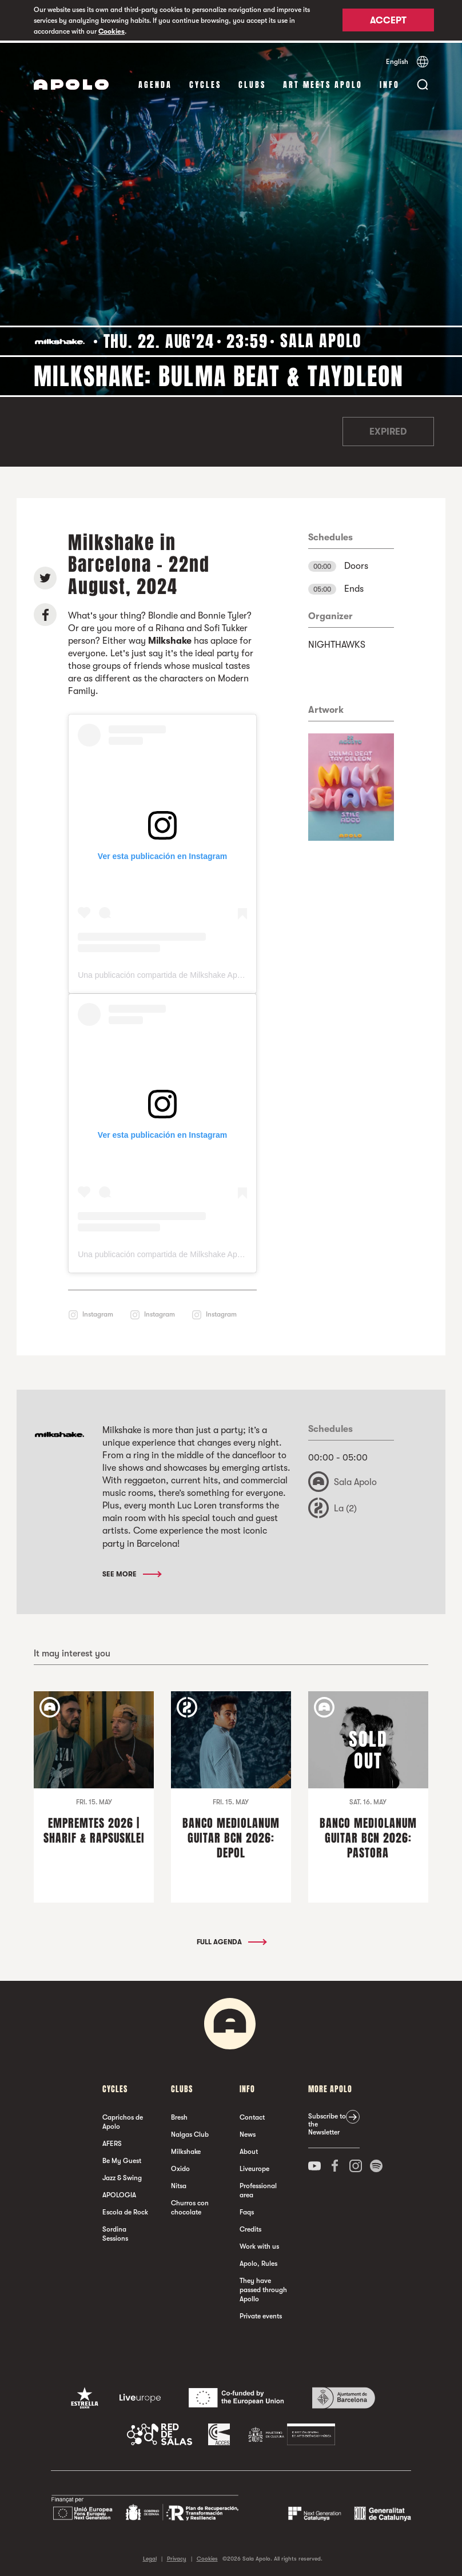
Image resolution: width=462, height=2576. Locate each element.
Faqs (247, 2209)
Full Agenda (231, 1939)
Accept (388, 21)
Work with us (259, 2244)
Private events (261, 2313)
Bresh (179, 2114)
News (248, 2132)
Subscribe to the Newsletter (327, 2121)
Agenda (155, 83)
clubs (252, 83)
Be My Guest (121, 2158)
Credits (250, 2226)
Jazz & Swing (122, 2175)
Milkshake (186, 2149)
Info (390, 83)
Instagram (97, 1311)
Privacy (176, 2556)
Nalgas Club (190, 2132)
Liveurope (254, 2166)
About (249, 2149)
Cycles (205, 83)
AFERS (112, 2141)
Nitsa (178, 2183)
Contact (252, 2114)
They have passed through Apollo (263, 2287)
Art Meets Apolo (323, 83)
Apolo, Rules (258, 2261)
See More (131, 1571)
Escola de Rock (125, 2209)
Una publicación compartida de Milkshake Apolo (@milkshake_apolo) (200, 972)
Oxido (180, 2166)
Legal (150, 2556)
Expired (388, 429)
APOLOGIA (119, 2192)
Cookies (111, 31)
